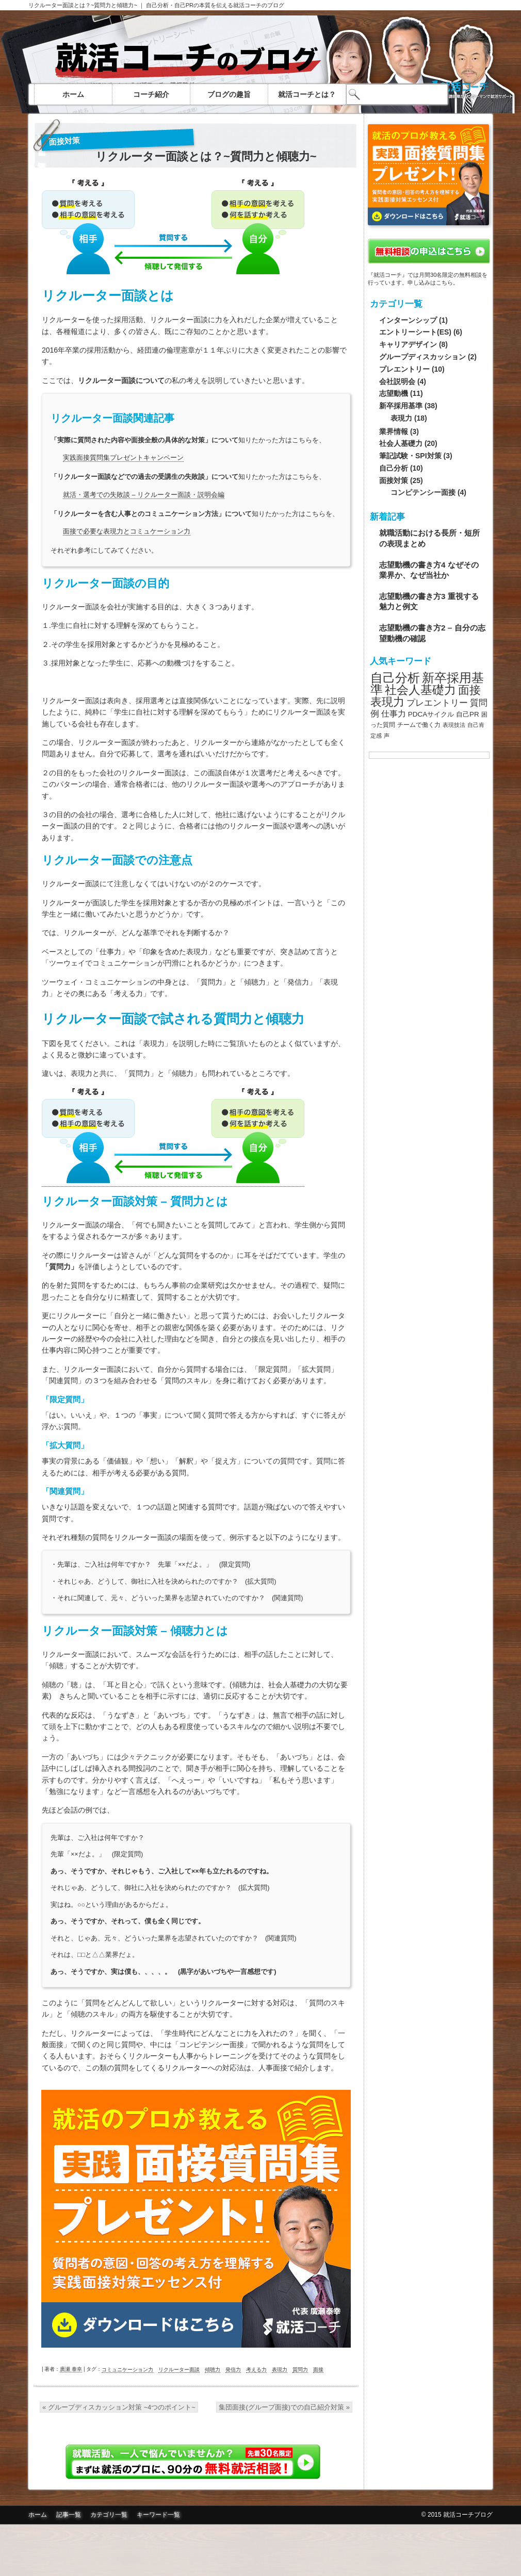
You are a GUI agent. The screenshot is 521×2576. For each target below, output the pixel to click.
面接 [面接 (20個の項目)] (469, 690)
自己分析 (393, 468)
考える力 (256, 2369)
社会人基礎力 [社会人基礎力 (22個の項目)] (420, 689)
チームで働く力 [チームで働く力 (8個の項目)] (419, 724)
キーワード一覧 (158, 2514)
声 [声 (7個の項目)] (386, 736)
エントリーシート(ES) (415, 332)
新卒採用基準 (400, 406)
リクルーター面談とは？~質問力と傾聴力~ (82, 5)
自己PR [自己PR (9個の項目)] (467, 714)
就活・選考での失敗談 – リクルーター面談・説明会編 (143, 494)
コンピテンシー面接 (422, 492)
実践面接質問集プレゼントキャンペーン (123, 457)
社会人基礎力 (400, 443)
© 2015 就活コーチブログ (457, 2514)
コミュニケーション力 (127, 2369)
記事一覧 (68, 2514)
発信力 (233, 2369)
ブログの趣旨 (229, 94)
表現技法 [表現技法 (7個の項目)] (454, 725)
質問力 (300, 2369)
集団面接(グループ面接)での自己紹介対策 (284, 2407)
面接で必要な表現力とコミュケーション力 (126, 531)
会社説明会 (397, 381)
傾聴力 (212, 2369)
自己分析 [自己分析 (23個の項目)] (395, 678)
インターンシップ (408, 320)
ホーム (73, 94)
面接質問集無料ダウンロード (260, 2550)
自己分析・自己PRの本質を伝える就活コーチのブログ (215, 5)
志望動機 (393, 393)
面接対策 (64, 140)
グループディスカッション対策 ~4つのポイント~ (119, 2407)
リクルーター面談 (179, 2369)
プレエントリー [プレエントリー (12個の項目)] (437, 702)
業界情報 (393, 431)
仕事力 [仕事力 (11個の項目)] (393, 713)
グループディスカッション (422, 357)
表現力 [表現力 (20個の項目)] (387, 701)
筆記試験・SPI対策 (410, 456)
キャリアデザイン (408, 344)
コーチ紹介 (151, 94)
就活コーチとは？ (307, 94)
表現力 (279, 2369)
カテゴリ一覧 (108, 2514)
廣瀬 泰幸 (71, 2369)
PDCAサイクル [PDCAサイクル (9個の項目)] (431, 714)
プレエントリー (404, 369)
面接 (318, 2369)
